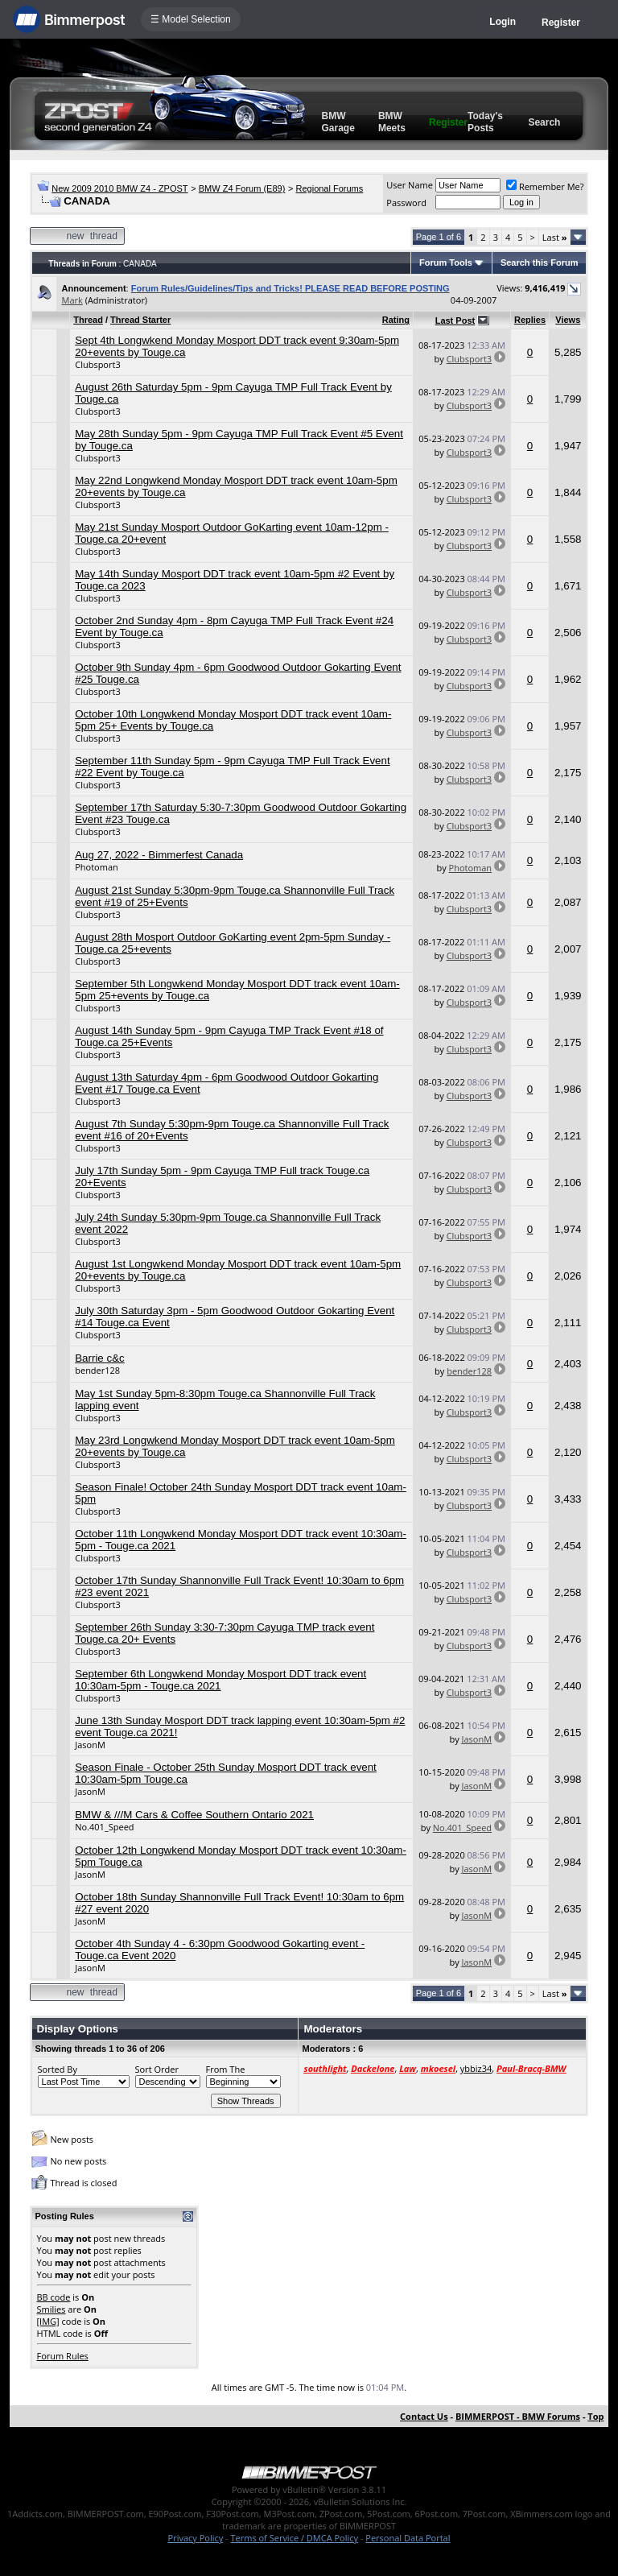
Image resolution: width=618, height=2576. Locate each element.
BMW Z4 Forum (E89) (242, 188)
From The (225, 2069)
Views (567, 320)
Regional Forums (330, 188)
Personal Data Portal (407, 2538)
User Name (409, 185)
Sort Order (157, 2069)
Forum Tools (445, 262)
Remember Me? (545, 186)
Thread (88, 320)
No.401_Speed (104, 1827)
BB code (54, 2297)
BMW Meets (392, 122)
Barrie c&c (99, 1358)
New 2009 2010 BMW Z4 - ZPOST (119, 188)
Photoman (96, 867)
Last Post (455, 320)
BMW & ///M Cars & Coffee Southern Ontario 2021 (194, 1815)
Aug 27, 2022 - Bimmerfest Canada (159, 855)
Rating (396, 320)
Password (406, 202)
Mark (72, 300)
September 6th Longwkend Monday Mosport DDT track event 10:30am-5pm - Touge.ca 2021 (220, 1680)
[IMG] (48, 2321)
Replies (530, 320)
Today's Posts (485, 122)
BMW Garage (338, 122)
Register (561, 22)
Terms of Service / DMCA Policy (294, 2538)
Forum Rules (63, 2356)
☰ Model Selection (190, 19)
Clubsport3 (97, 364)
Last (554, 237)
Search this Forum (540, 262)
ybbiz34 (476, 2068)
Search (544, 122)
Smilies (51, 2309)
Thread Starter (140, 320)
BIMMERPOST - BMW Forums (517, 2416)
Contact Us (424, 2416)
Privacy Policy (196, 2538)
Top (595, 2416)
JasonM (90, 1745)
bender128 (97, 1370)
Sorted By (57, 2069)
